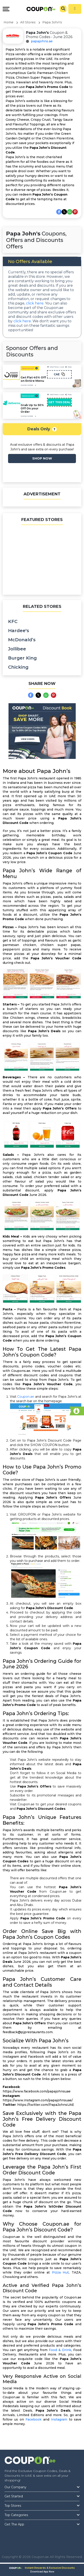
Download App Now (42, 2571)
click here (34, 303)
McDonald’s (22, 639)
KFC (12, 621)
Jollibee (17, 649)
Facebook (33, 2419)
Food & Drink (60, 2350)
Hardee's (18, 630)
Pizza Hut (60, 2272)
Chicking (18, 667)
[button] (36, 368)
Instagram (59, 2419)
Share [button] (68, 367)
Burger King (22, 658)
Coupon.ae (25, 1397)
